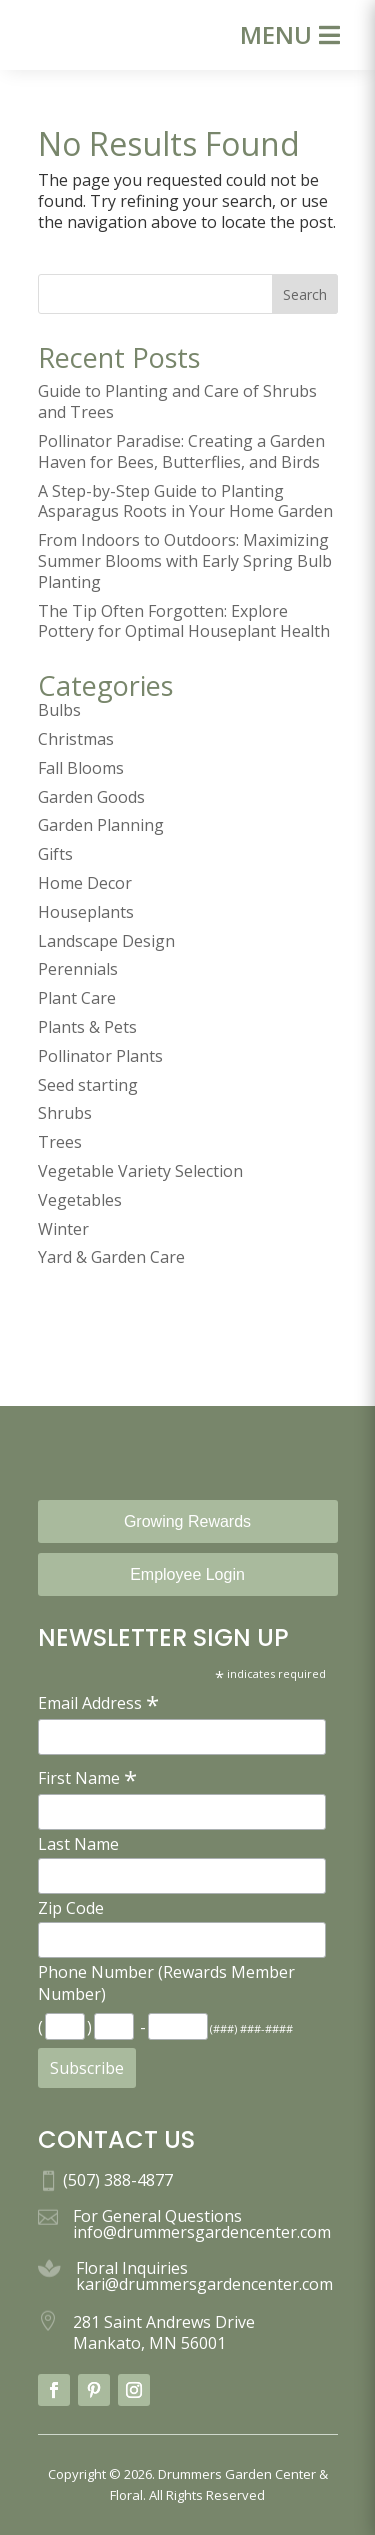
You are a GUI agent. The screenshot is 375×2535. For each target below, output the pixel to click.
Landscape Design (106, 941)
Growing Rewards (187, 1521)
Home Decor (85, 883)
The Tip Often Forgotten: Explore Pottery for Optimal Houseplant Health (184, 621)
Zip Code (71, 1908)
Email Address (98, 1702)
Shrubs (65, 1113)
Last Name (78, 1844)
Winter (63, 1229)
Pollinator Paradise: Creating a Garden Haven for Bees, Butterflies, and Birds (181, 451)
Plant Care (77, 998)
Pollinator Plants (100, 1056)
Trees (60, 1142)
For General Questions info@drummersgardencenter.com (202, 2224)
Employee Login (187, 1574)
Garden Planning (101, 825)
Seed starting (88, 1085)
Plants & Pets (87, 1027)
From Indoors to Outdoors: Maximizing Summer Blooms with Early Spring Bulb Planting (185, 561)
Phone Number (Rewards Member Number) (166, 1983)
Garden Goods (91, 797)
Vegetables (80, 1200)
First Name (87, 1777)
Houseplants (86, 912)
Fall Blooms (81, 768)
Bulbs (59, 710)
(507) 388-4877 (118, 2180)
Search (305, 294)
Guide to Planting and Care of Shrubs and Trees (177, 401)
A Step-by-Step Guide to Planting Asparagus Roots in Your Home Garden (185, 501)
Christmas (76, 739)
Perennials (78, 969)
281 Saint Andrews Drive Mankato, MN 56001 (164, 2332)
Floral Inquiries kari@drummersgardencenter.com (204, 2276)
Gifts (55, 854)
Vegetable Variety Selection (140, 1171)
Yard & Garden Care (111, 1257)
